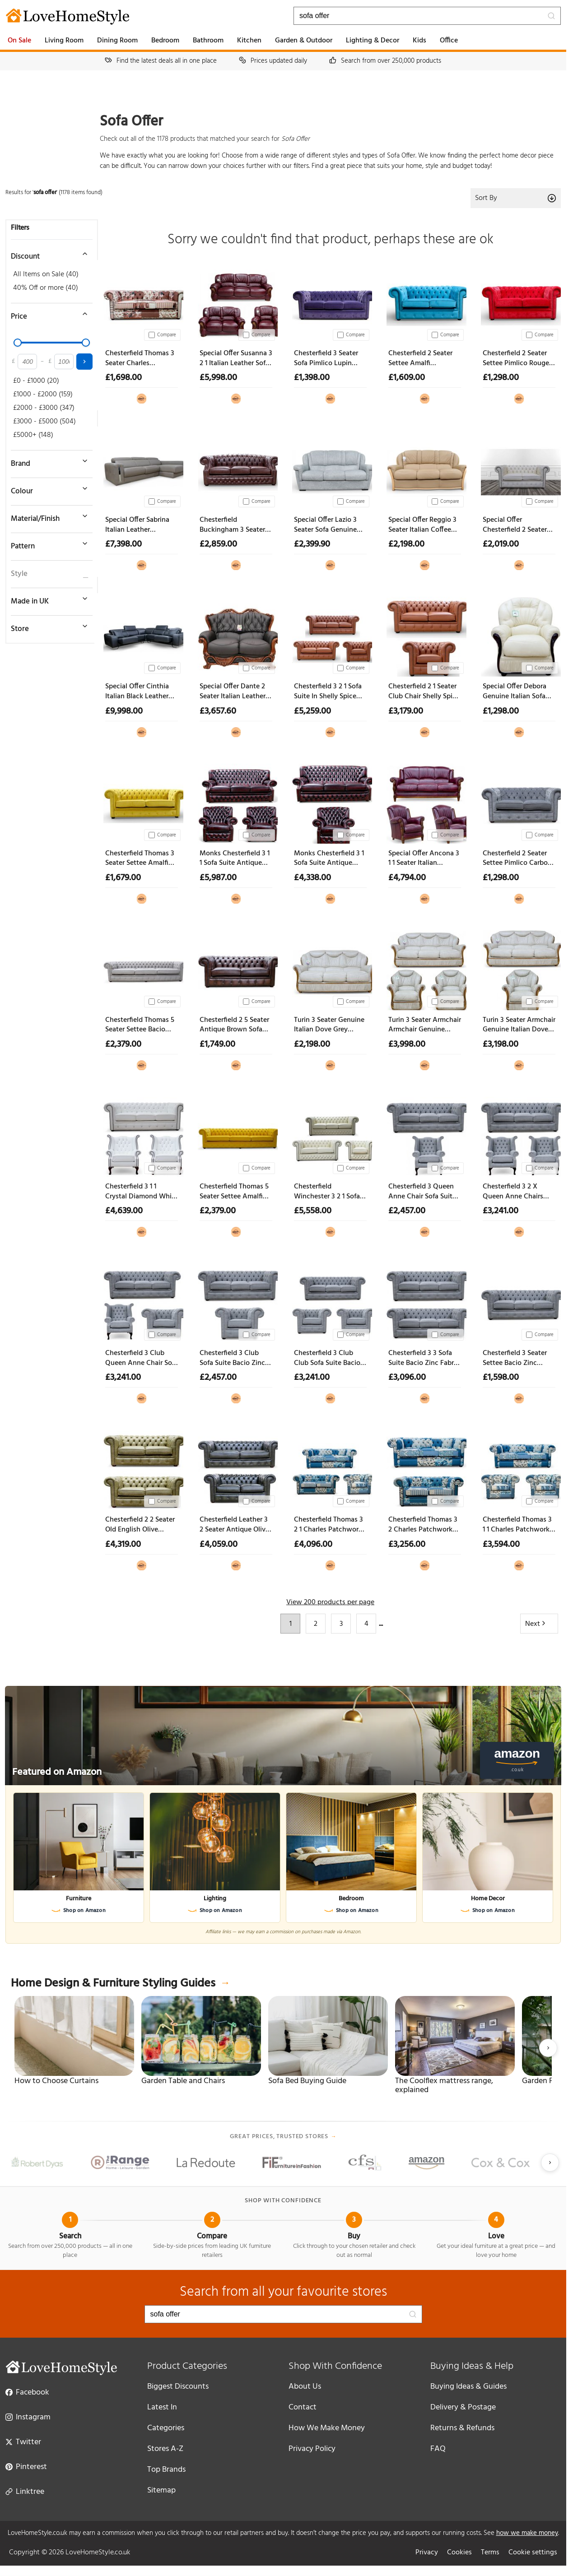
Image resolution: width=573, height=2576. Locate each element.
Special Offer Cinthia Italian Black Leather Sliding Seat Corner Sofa (137, 691)
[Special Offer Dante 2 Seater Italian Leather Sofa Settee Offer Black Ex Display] (236, 635)
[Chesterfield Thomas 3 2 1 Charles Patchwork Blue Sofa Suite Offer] (330, 1468)
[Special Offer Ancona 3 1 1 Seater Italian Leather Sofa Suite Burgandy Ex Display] (424, 802)
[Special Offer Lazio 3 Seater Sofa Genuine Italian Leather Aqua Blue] (330, 468)
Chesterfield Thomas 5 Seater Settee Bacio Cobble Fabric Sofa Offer (139, 1025)
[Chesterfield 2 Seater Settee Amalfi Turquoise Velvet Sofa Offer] (424, 301)
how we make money (527, 2533)
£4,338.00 (312, 878)
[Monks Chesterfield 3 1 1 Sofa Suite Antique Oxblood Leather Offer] (236, 802)
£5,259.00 (312, 711)
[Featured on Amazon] (283, 1735)
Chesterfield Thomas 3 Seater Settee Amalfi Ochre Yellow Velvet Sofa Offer (139, 858)
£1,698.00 (123, 378)
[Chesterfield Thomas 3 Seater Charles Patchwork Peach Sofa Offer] (141, 301)
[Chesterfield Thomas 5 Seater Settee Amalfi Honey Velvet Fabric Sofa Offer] (236, 1135)
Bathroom (208, 40)
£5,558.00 (312, 1211)
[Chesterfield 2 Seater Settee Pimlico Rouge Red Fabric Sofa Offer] (519, 301)
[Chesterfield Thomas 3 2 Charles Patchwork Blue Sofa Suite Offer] (424, 1468)
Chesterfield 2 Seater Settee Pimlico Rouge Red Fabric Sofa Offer (516, 358)
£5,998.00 (218, 378)
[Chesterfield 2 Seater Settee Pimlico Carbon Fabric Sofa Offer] (519, 802)
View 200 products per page (330, 1602)
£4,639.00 (124, 1211)
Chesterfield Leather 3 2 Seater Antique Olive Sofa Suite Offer (234, 1525)
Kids (419, 40)
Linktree (24, 2491)
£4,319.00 (123, 1545)
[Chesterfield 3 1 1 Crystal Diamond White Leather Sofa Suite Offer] (141, 1135)
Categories (165, 2428)
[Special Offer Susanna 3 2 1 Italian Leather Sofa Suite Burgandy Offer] (236, 301)
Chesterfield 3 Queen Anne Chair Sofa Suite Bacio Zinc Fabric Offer (423, 1192)
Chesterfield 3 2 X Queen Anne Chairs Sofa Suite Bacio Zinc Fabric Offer (515, 1192)
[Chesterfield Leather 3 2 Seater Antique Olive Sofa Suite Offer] (236, 1468)
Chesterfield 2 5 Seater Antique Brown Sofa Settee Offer (234, 1025)
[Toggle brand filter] (47, 461)
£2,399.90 (312, 544)
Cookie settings (532, 2552)
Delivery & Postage (463, 2407)
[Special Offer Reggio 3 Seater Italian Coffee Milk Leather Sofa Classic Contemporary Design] (424, 468)
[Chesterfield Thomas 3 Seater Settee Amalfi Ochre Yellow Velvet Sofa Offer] (141, 802)
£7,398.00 (123, 544)
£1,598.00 (501, 1378)
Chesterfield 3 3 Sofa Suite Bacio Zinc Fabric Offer (423, 1358)
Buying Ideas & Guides (468, 2386)
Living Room (64, 40)
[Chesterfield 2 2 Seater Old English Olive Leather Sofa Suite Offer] (141, 1468)
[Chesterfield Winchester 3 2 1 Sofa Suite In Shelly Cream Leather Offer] (330, 1135)
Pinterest (26, 2466)
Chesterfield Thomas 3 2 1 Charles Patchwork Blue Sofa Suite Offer (328, 1525)
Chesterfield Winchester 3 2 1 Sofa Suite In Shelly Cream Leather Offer (327, 1192)
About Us (305, 2386)
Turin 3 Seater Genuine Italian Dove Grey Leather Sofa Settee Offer (329, 1025)
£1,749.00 (217, 1044)
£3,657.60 (218, 711)
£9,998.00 (124, 711)
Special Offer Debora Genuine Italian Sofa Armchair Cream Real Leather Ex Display (515, 691)
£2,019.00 (501, 544)
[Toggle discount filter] (47, 254)
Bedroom (165, 40)
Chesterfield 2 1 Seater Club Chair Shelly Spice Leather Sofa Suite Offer (424, 691)
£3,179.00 (405, 711)
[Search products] (427, 16)
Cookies (459, 2552)
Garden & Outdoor (303, 40)
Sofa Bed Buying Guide (307, 2081)
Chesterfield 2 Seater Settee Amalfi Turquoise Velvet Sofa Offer (422, 358)
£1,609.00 (406, 378)
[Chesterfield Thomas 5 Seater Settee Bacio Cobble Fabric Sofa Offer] (141, 968)
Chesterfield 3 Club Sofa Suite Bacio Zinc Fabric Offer (232, 1358)
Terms (490, 2552)
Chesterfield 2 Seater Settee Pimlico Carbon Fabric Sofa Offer (517, 858)
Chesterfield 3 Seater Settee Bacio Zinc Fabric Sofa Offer (515, 1358)
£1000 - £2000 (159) (43, 394)
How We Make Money (327, 2428)
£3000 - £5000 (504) (44, 421)
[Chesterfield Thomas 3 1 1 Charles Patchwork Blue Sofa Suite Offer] (519, 1468)
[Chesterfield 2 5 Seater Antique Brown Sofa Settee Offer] (236, 968)
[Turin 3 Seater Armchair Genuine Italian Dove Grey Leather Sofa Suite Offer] (519, 968)
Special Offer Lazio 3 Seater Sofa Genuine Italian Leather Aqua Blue (325, 525)
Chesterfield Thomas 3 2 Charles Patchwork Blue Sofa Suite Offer (422, 1525)
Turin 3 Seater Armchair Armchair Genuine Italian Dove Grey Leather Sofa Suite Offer (424, 1025)
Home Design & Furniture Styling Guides (120, 1984)
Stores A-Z (165, 2448)
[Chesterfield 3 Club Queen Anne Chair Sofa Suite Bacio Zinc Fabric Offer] (141, 1301)
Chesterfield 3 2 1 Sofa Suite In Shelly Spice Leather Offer (328, 691)
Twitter (23, 2441)
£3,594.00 (501, 1545)
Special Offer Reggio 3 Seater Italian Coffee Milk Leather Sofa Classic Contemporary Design (422, 525)
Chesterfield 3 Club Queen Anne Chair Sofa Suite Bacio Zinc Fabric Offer (141, 1358)
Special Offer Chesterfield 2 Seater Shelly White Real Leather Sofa (515, 525)
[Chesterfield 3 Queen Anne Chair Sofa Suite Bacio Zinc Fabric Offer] (424, 1135)
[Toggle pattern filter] (47, 543)
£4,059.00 (219, 1545)
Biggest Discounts (178, 2386)
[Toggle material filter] (47, 516)
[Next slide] (548, 2048)
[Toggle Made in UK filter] (47, 598)
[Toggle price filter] (47, 314)
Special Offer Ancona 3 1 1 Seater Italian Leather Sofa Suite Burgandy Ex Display (423, 858)
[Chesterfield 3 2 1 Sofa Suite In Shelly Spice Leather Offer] (330, 635)
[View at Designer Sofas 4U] (141, 396)
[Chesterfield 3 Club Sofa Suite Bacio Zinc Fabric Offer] (236, 1301)
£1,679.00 (123, 878)
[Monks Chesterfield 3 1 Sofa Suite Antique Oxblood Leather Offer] (330, 802)
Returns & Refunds (462, 2428)
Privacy (426, 2552)
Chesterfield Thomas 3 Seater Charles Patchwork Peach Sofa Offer (140, 358)
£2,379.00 (123, 1044)
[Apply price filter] (84, 361)
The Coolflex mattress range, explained (444, 2086)
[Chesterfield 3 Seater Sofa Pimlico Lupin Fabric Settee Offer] (330, 301)
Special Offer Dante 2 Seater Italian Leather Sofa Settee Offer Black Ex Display (235, 691)
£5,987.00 (218, 878)
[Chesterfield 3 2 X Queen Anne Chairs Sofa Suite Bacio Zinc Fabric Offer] (519, 1135)
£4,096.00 (313, 1545)
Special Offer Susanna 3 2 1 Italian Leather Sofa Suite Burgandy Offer (236, 358)
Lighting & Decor (372, 40)
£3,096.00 (407, 1378)
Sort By (515, 198)
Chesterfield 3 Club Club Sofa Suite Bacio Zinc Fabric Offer (327, 1358)
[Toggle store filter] (47, 626)
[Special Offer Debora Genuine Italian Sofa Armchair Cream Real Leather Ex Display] (519, 635)
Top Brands (166, 2469)
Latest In (162, 2407)
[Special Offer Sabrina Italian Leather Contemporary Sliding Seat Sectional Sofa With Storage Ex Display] (141, 468)
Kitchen (249, 40)
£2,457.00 (406, 1211)
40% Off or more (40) (45, 288)
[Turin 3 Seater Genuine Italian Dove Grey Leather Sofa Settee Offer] (330, 968)
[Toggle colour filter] (47, 488)
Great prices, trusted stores (283, 2137)
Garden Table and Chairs (183, 2081)
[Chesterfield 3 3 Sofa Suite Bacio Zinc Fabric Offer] (424, 1301)
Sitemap (161, 2490)
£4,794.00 (407, 878)
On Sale (19, 40)
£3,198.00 (500, 1044)
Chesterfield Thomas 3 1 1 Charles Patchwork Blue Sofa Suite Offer (517, 1525)
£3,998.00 (406, 1044)
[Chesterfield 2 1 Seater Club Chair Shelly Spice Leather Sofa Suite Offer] (424, 635)
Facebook (27, 2392)
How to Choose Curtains (56, 2081)
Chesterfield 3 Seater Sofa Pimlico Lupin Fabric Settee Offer (326, 358)
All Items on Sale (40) (46, 274)
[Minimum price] (27, 361)
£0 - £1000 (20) (36, 381)
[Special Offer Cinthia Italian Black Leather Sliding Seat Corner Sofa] (141, 635)
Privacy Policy (312, 2448)
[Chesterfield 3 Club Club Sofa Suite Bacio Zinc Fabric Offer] (330, 1301)
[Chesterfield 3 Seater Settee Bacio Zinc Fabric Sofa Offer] (519, 1301)
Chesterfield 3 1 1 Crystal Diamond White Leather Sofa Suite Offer (141, 1192)
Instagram (28, 2417)
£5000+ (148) (33, 435)
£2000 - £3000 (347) (44, 408)
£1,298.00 (501, 378)
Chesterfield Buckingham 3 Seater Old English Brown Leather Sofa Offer (232, 525)
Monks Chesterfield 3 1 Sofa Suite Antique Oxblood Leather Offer (329, 858)
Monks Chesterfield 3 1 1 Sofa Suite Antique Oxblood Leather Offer (235, 858)
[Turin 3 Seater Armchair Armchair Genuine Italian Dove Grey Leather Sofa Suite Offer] (424, 968)
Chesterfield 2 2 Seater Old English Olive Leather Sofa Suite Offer (140, 1525)
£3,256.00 (406, 1545)
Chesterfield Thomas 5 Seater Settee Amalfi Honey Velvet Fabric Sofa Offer (234, 1192)
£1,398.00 (312, 378)
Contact (303, 2407)
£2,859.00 (218, 544)
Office (449, 40)
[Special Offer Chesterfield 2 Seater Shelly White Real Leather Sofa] (519, 468)
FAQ (438, 2448)
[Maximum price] (64, 361)
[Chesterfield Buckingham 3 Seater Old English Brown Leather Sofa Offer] (236, 468)
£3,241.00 (500, 1211)
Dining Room (117, 40)
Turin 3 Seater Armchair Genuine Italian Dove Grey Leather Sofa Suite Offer (519, 1025)
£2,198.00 (406, 544)
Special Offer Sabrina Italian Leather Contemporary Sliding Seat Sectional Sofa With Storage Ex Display (139, 525)
